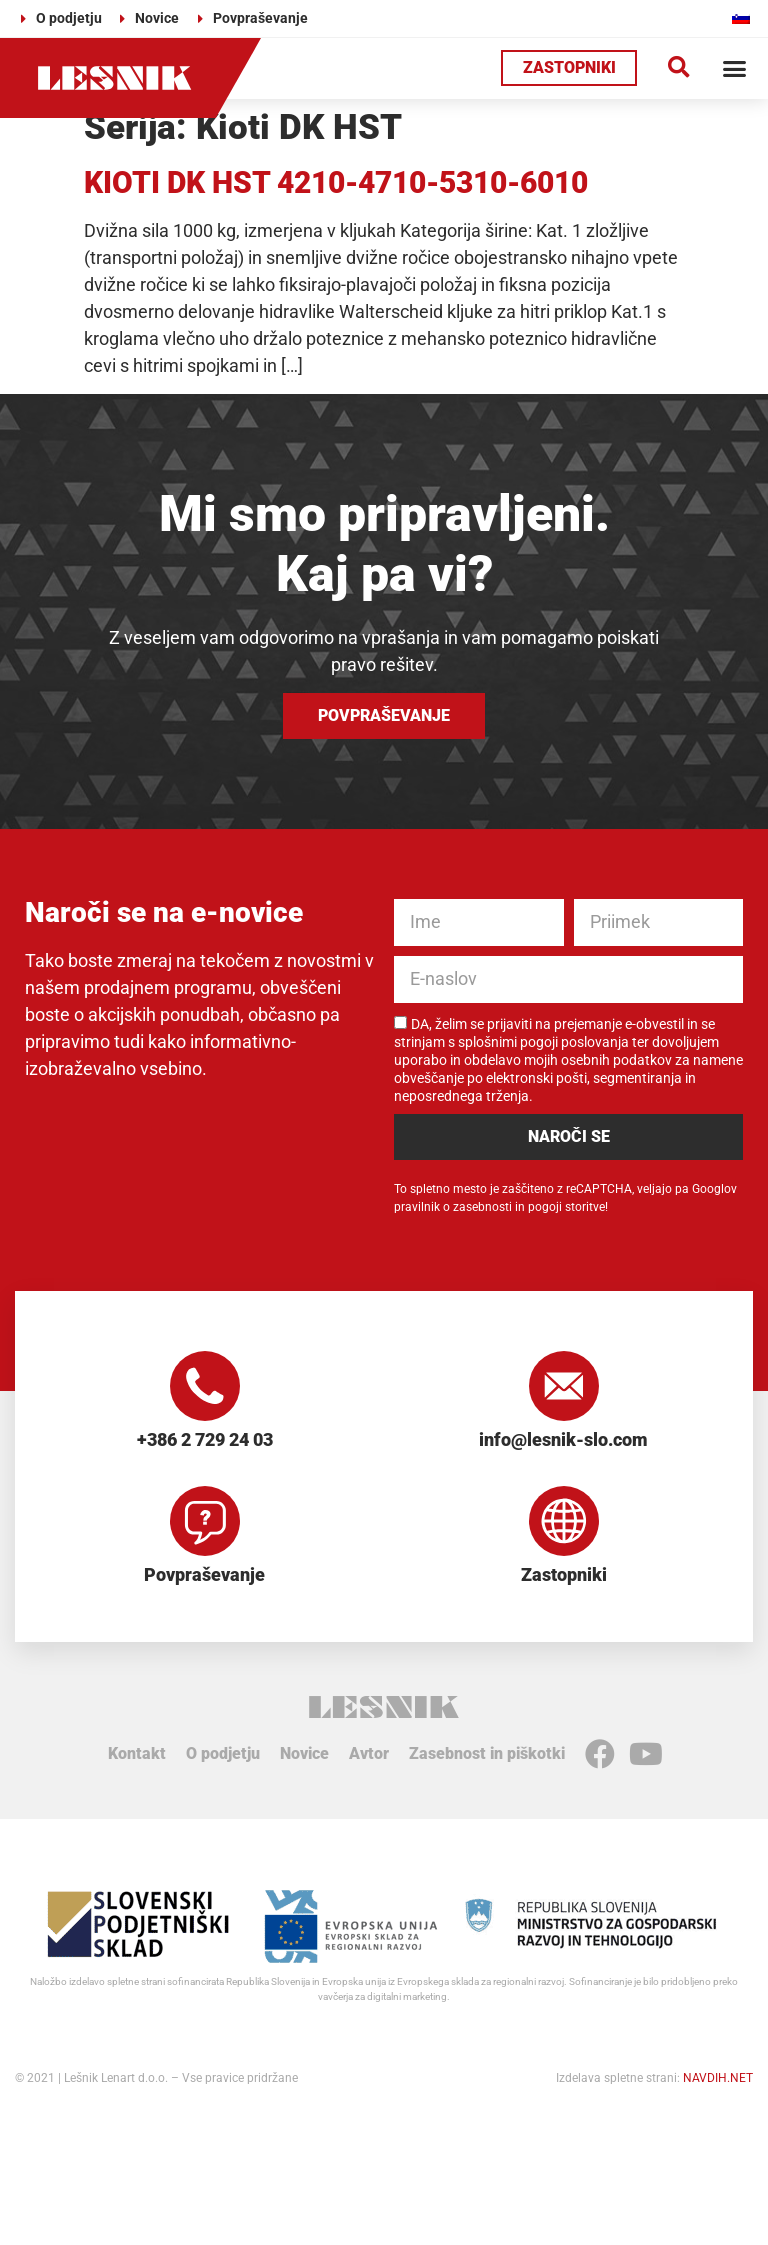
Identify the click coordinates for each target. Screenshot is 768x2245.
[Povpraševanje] (205, 1521)
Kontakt (137, 1753)
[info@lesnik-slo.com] (564, 1386)
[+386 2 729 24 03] (205, 1386)
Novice (304, 1753)
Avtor (369, 1753)
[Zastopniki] (564, 1521)
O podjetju (223, 1753)
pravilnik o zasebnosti (453, 1207)
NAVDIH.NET (718, 2078)
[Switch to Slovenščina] (741, 17)
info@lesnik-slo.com (563, 1439)
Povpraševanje (204, 1574)
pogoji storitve (566, 1207)
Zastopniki (564, 1574)
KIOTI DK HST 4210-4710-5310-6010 (336, 182)
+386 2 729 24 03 (205, 1439)
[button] (678, 68)
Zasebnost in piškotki (487, 1753)
